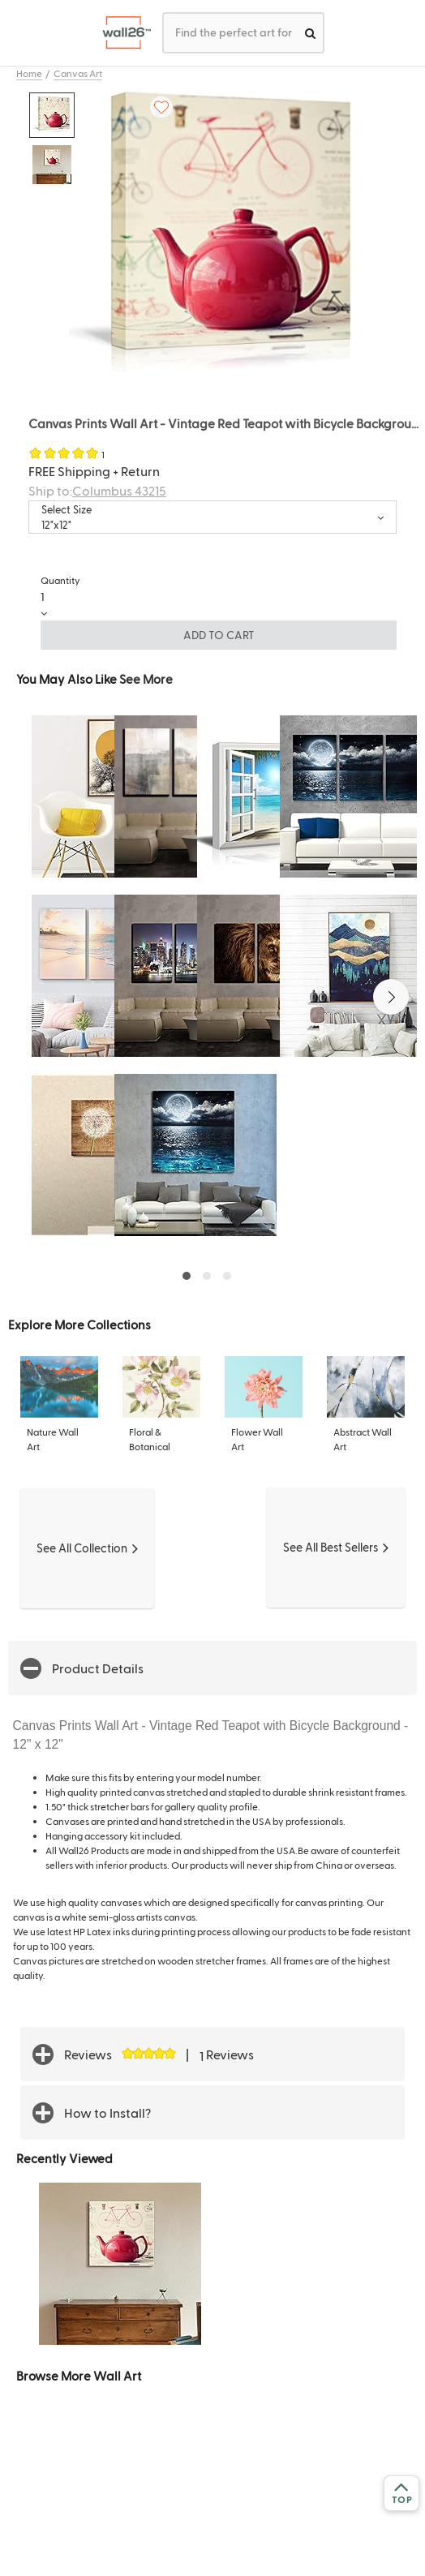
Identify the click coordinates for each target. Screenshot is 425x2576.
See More (146, 678)
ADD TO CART (219, 635)
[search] (310, 33)
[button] (391, 997)
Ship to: (97, 490)
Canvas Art (78, 73)
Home (29, 73)
